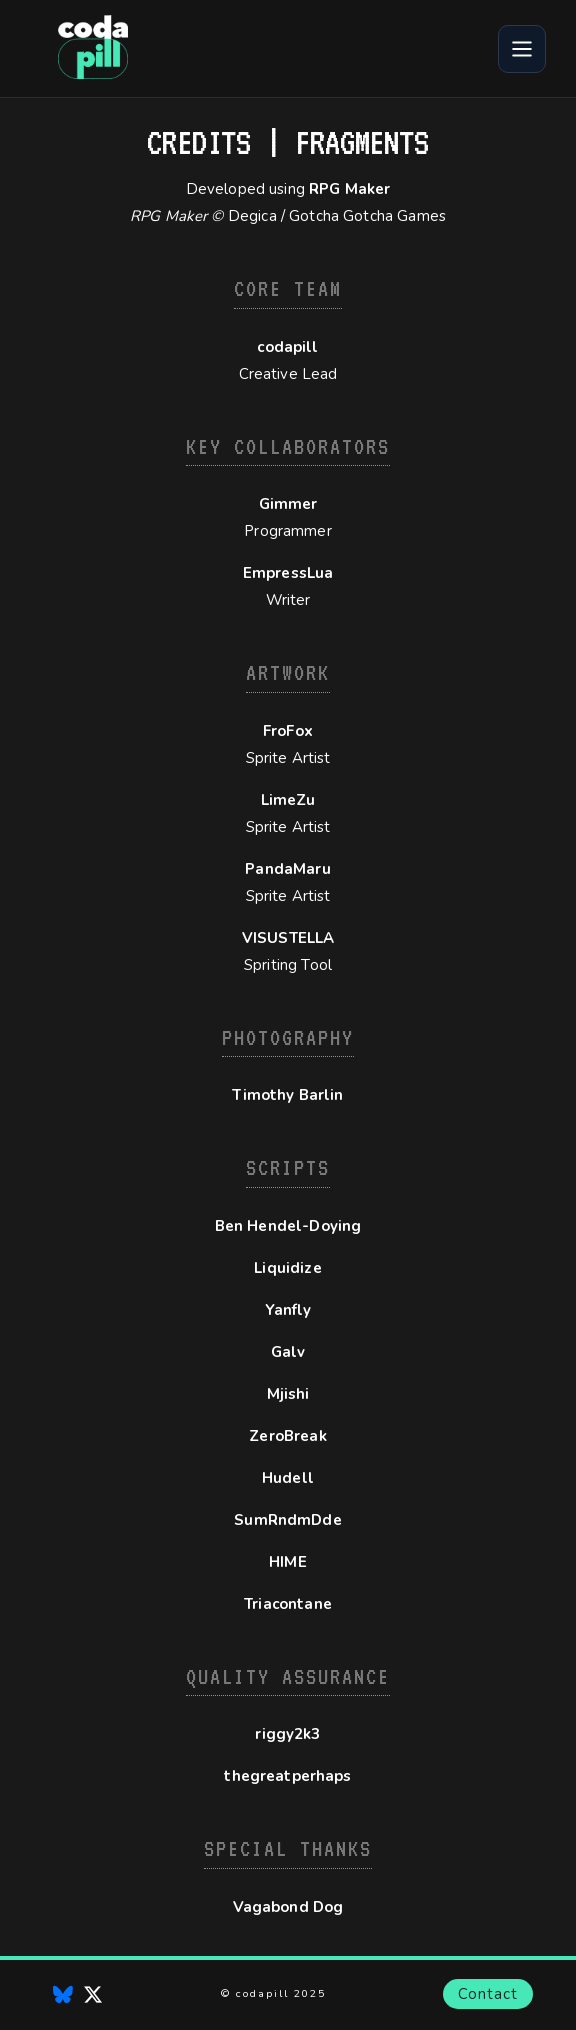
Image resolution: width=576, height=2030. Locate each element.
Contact (487, 1994)
